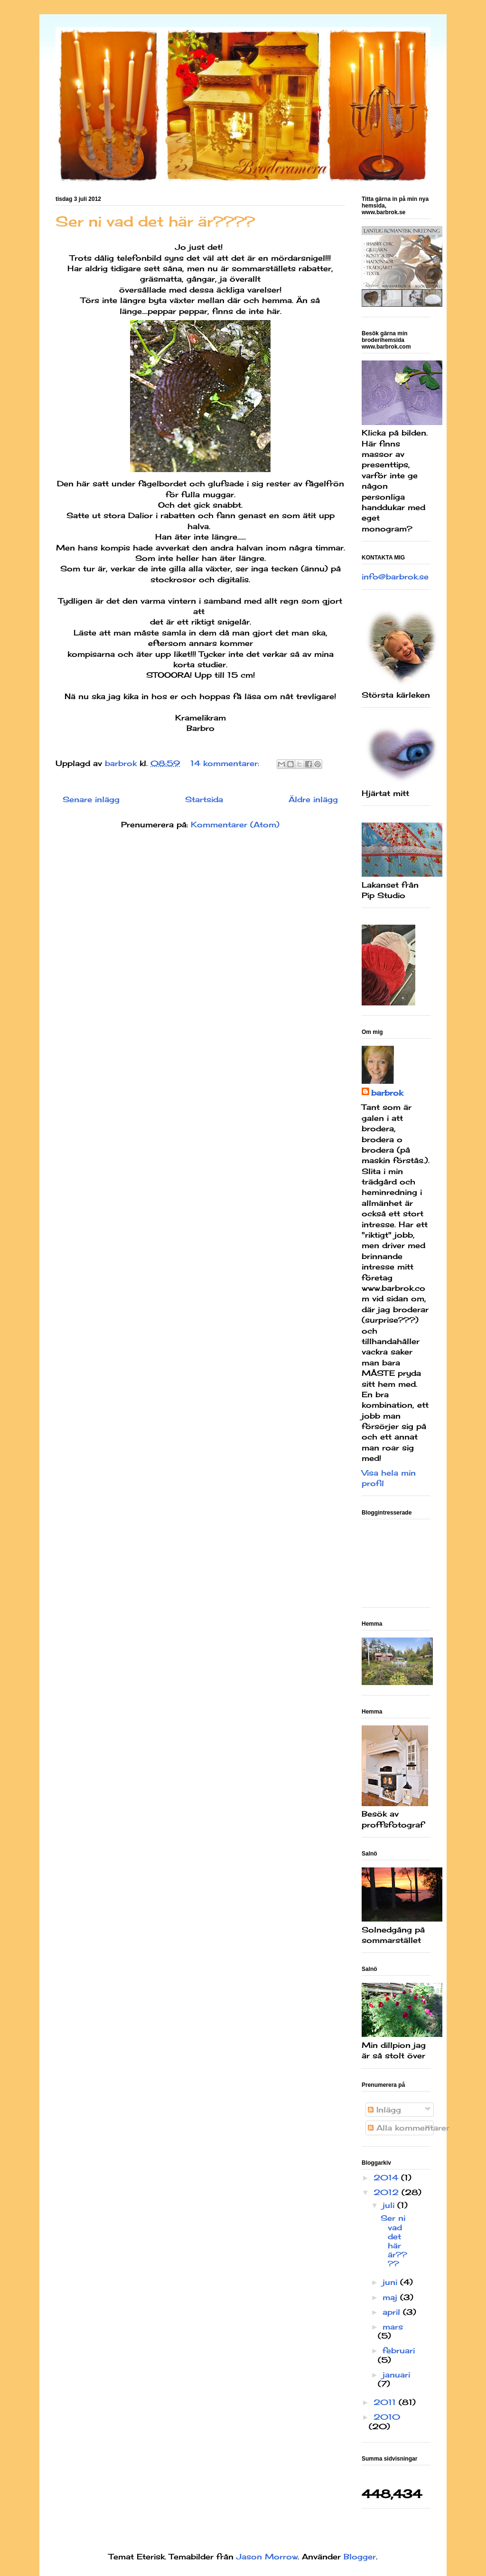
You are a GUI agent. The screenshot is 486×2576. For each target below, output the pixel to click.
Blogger (360, 2556)
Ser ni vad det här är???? (155, 221)
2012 (388, 2192)
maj (391, 2297)
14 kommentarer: (226, 763)
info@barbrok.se (395, 576)
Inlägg (384, 2109)
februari (399, 2350)
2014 (387, 2177)
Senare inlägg (91, 799)
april (393, 2312)
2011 (386, 2402)
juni (391, 2282)
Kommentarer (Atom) (235, 824)
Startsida (204, 799)
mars (393, 2326)
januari (396, 2374)
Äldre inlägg (313, 799)
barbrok (387, 1093)
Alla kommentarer (408, 2127)
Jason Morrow (267, 2556)
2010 (387, 2417)
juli (390, 2205)
